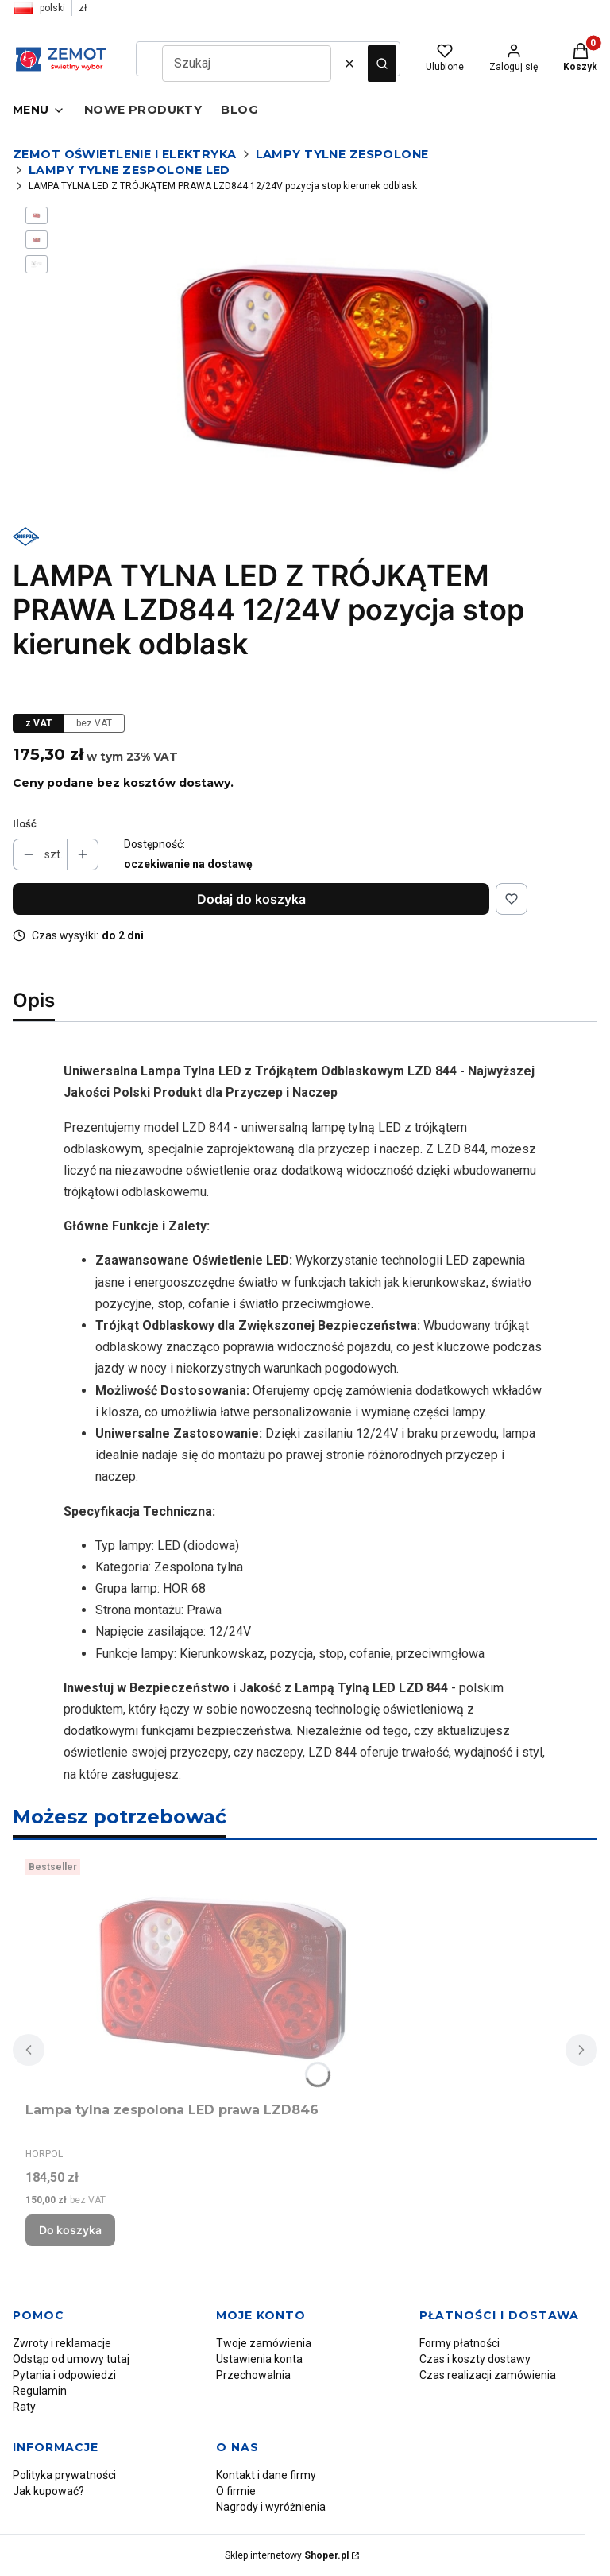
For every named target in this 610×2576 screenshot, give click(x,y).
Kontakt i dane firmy (266, 2475)
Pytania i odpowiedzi (64, 2375)
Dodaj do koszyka (251, 899)
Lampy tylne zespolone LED (129, 170)
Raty (24, 2406)
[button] (382, 63)
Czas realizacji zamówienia (487, 2375)
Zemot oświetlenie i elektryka (125, 154)
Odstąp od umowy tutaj (71, 2359)
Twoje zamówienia (263, 2343)
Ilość (25, 824)
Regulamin (40, 2390)
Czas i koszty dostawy (475, 2359)
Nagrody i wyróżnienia (271, 2506)
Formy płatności (459, 2343)
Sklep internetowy (287, 2555)
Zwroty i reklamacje (62, 2343)
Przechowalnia (253, 2375)
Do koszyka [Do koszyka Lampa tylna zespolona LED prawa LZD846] (70, 2230)
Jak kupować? (48, 2491)
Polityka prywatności (64, 2475)
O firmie (236, 2491)
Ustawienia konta (259, 2359)
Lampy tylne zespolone (342, 154)
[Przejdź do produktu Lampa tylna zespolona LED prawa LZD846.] (224, 1974)
